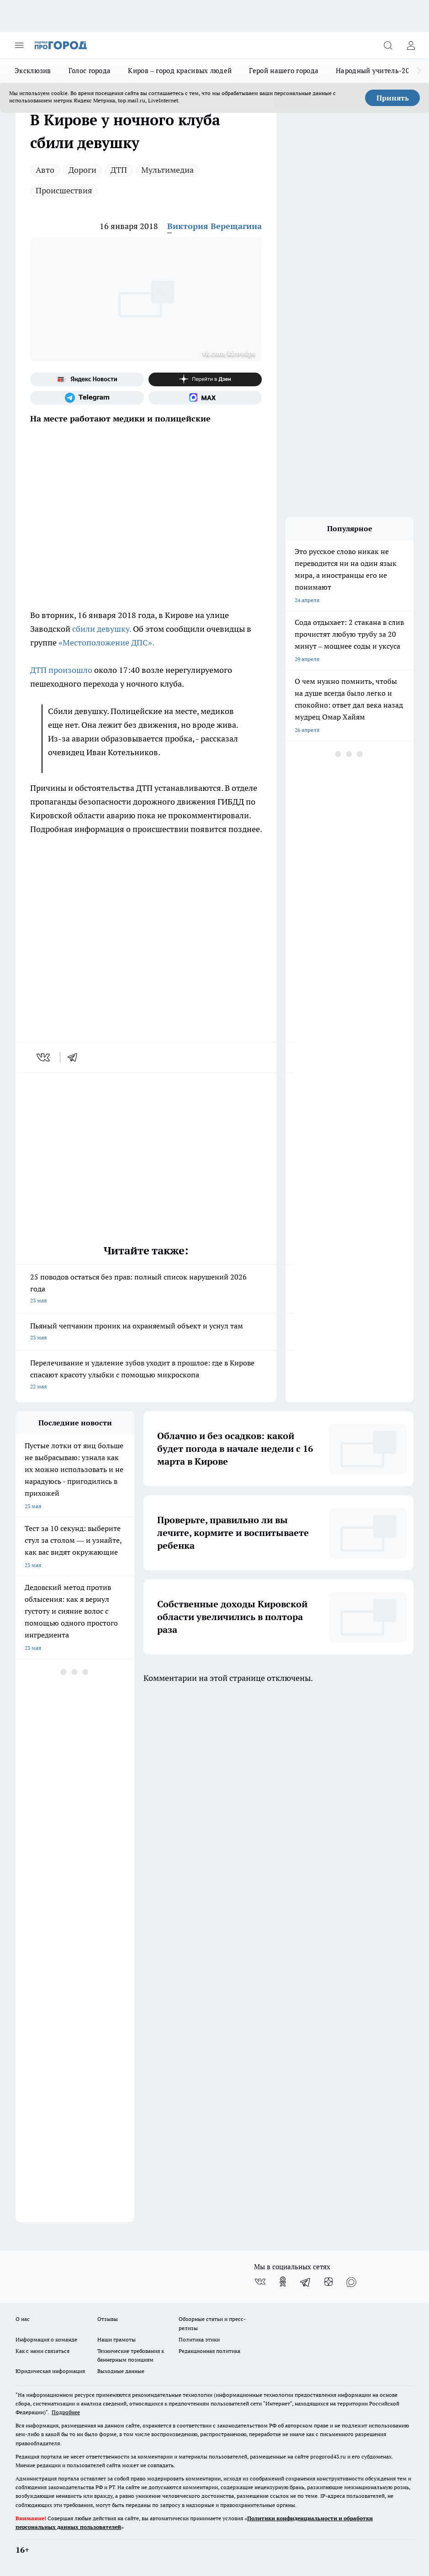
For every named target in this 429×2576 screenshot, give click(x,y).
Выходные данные (120, 2371)
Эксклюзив (33, 70)
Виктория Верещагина (214, 226)
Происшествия (64, 190)
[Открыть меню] (19, 45)
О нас (23, 2318)
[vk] (44, 1057)
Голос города (90, 70)
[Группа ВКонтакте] (260, 2281)
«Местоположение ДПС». (106, 642)
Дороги (82, 170)
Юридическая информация (50, 2371)
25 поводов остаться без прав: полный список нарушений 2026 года (146, 1289)
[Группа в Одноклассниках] (282, 2281)
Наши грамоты (116, 2339)
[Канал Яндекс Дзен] (205, 379)
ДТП (119, 170)
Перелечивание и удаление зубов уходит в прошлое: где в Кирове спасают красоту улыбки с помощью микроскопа (146, 1375)
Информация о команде (46, 2339)
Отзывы (107, 2318)
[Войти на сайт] (411, 45)
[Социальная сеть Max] (205, 398)
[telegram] (75, 1057)
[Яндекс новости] (87, 379)
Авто (45, 170)
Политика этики (199, 2339)
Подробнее (66, 2412)
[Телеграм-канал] (87, 398)
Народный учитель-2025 (376, 70)
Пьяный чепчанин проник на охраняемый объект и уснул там (146, 1332)
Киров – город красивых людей (180, 70)
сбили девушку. (101, 629)
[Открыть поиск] (388, 45)
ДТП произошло (61, 670)
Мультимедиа (167, 170)
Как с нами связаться (42, 2350)
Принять (392, 97)
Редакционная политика (209, 2350)
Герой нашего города (283, 70)
